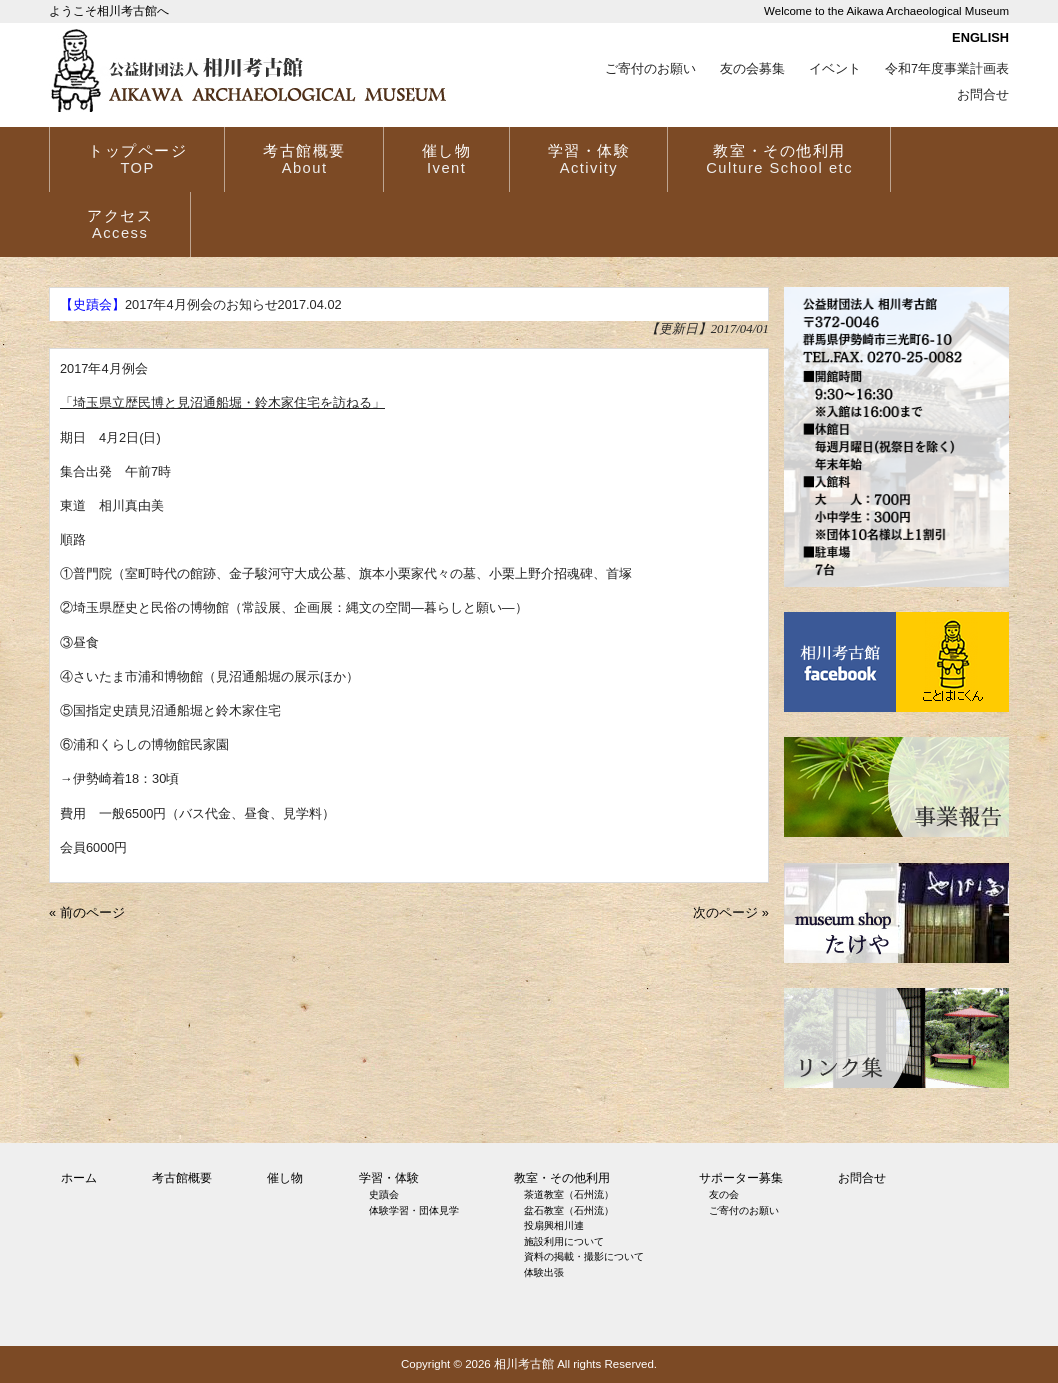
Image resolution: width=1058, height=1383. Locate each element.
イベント (835, 69)
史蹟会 (384, 1194)
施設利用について (564, 1241)
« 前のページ (87, 912)
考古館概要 (182, 1178)
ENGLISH (980, 37)
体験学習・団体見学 (414, 1210)
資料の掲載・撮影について (584, 1256)
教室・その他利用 (562, 1178)
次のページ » (731, 912)
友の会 (724, 1194)
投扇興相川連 (554, 1225)
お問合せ (983, 95)
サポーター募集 (741, 1178)
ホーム (79, 1178)
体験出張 (544, 1272)
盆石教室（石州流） (569, 1210)
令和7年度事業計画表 (947, 69)
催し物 (285, 1178)
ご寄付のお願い (650, 69)
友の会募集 (752, 69)
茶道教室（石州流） (569, 1194)
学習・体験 (389, 1178)
